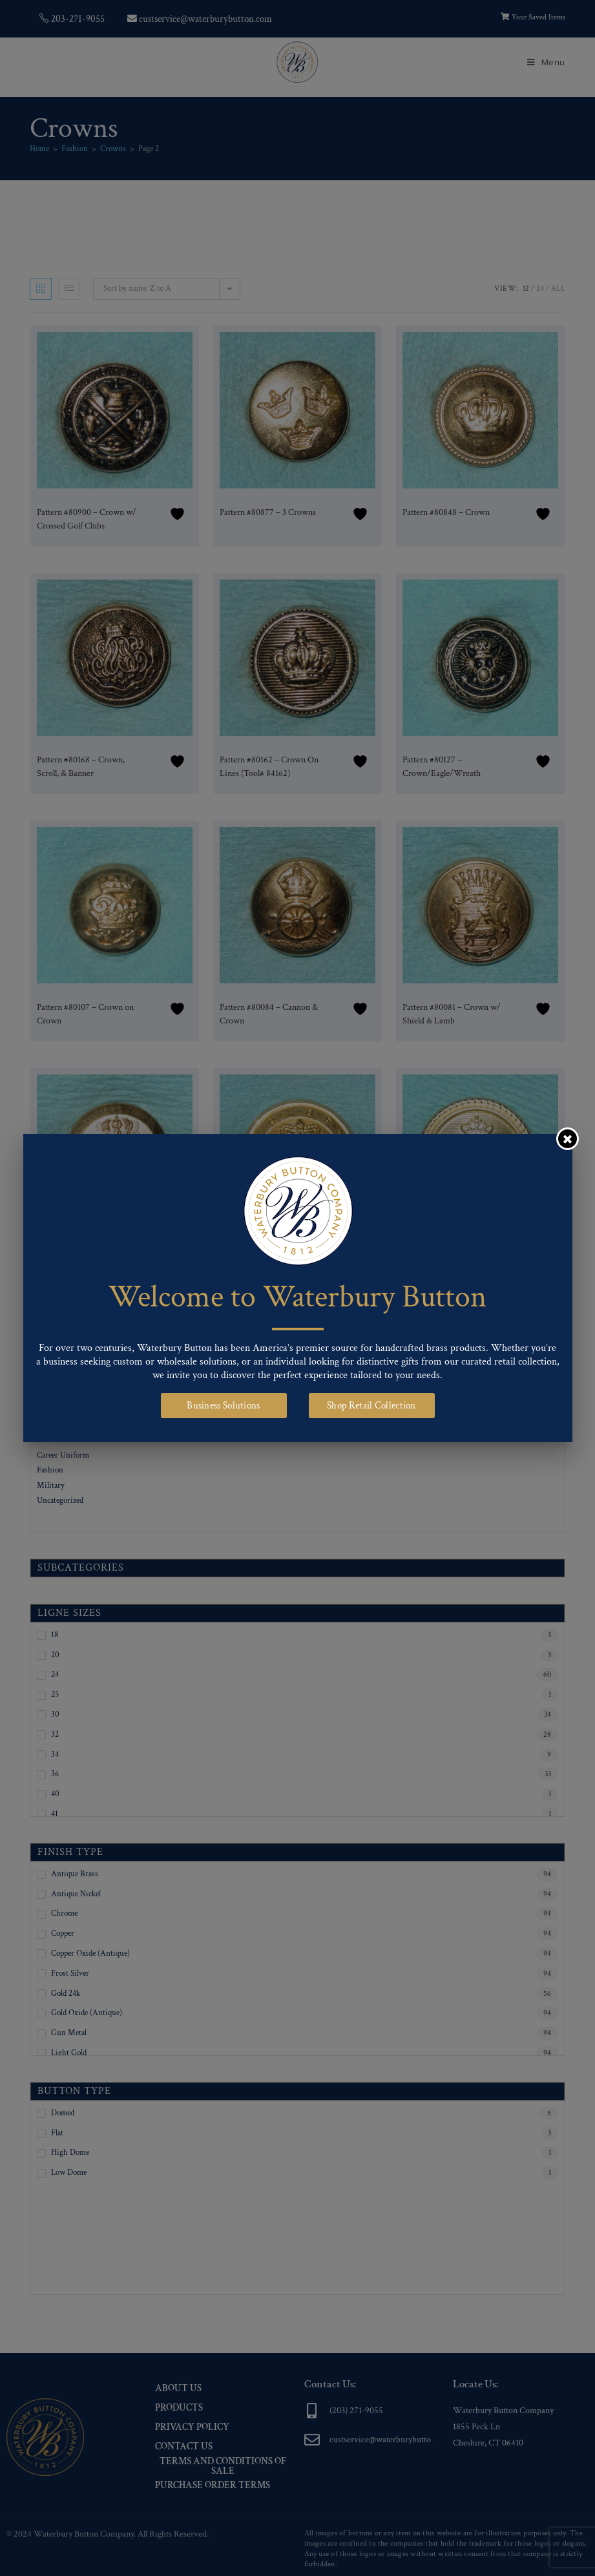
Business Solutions (223, 1405)
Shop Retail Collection (371, 1405)
